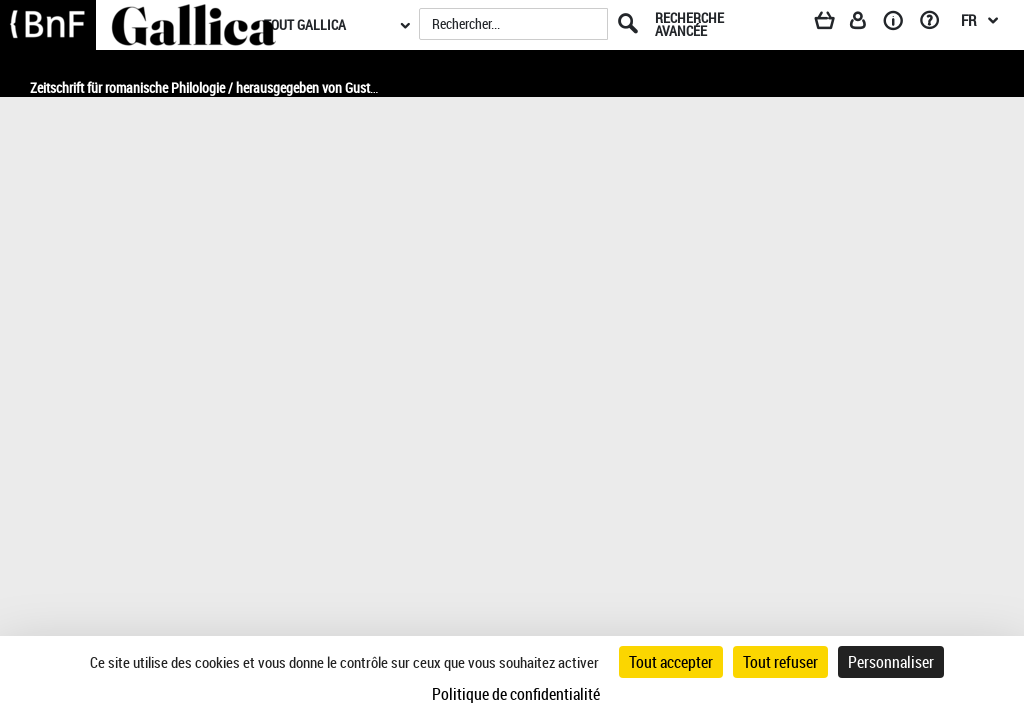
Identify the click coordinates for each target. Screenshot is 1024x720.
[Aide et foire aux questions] (936, 24)
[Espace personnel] (867, 24)
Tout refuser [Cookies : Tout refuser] (780, 662)
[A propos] (900, 24)
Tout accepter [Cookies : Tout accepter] (671, 662)
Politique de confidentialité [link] (516, 694)
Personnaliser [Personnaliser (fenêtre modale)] (891, 662)
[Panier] (834, 24)
